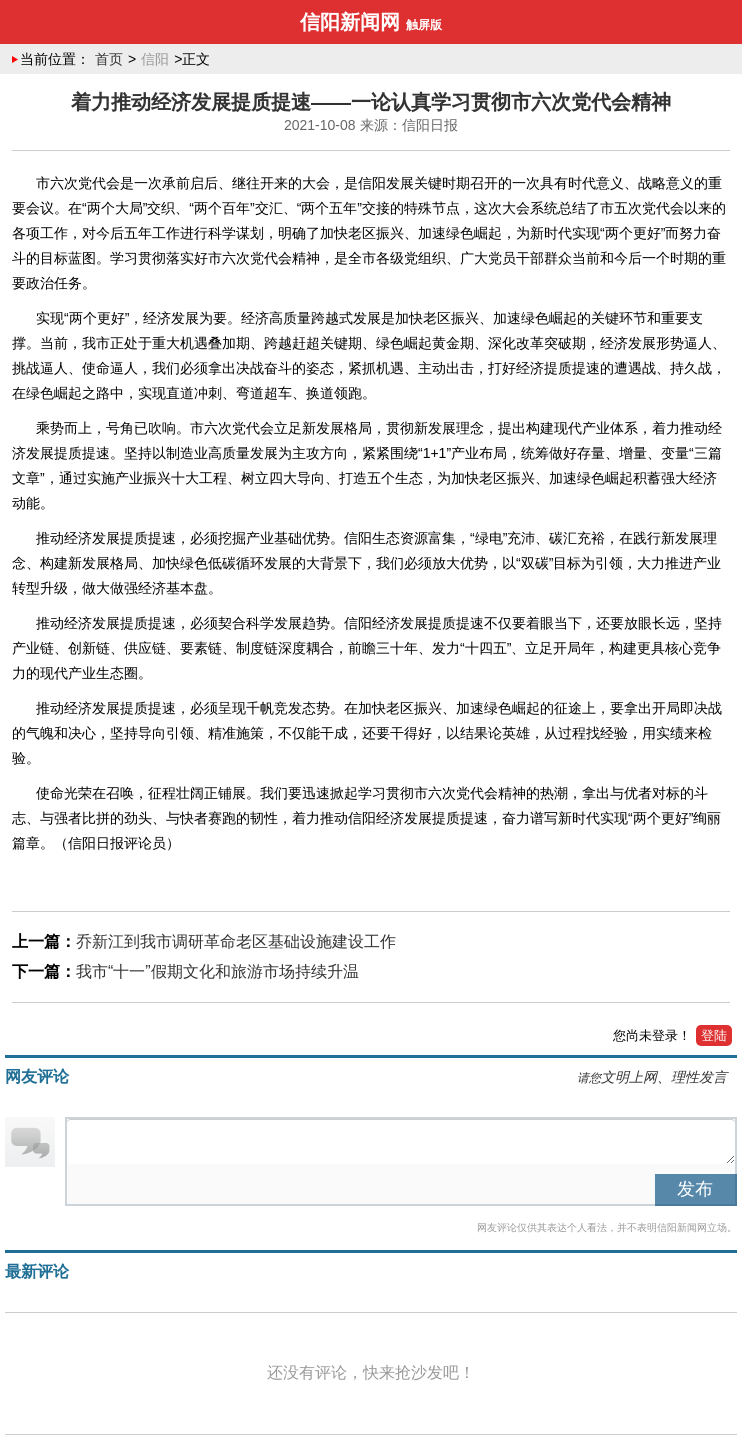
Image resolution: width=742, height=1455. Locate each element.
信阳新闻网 (350, 22)
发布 (695, 1189)
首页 (109, 59)
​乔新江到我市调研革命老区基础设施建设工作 (236, 941)
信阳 (155, 59)
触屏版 (424, 25)
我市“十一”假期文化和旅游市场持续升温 (217, 971)
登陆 (714, 1035)
